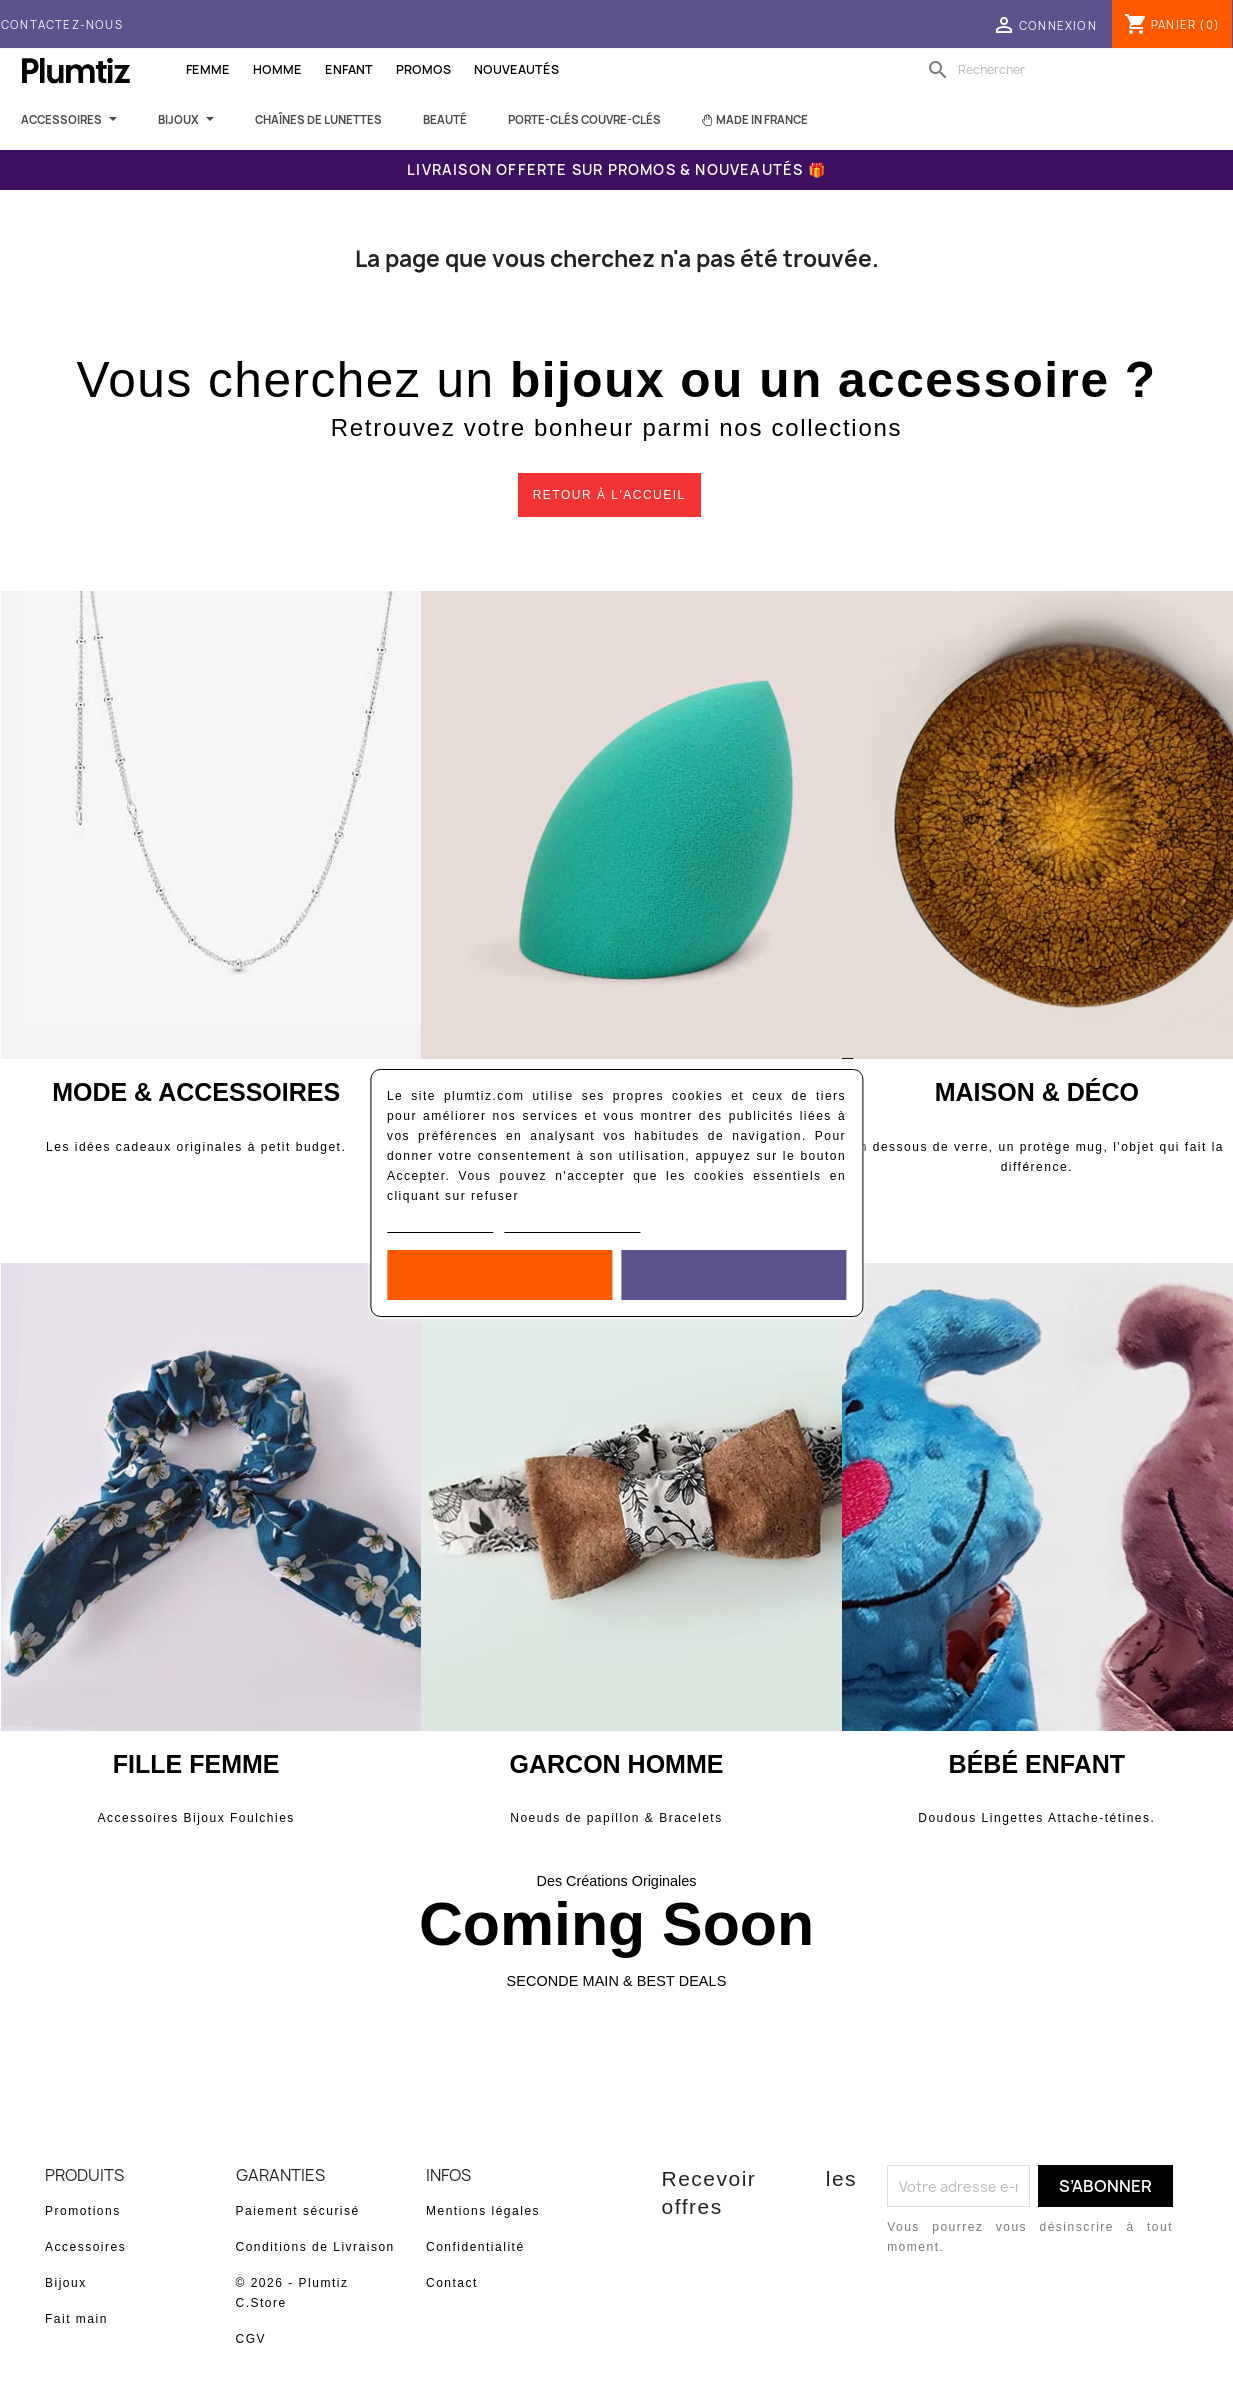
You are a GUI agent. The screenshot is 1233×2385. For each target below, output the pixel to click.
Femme (208, 69)
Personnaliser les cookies (573, 1225)
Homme (277, 69)
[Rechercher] (1050, 70)
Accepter (733, 1275)
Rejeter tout (499, 1275)
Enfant (349, 69)
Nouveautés (516, 69)
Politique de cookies (440, 1225)
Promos (423, 69)
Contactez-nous (62, 24)
